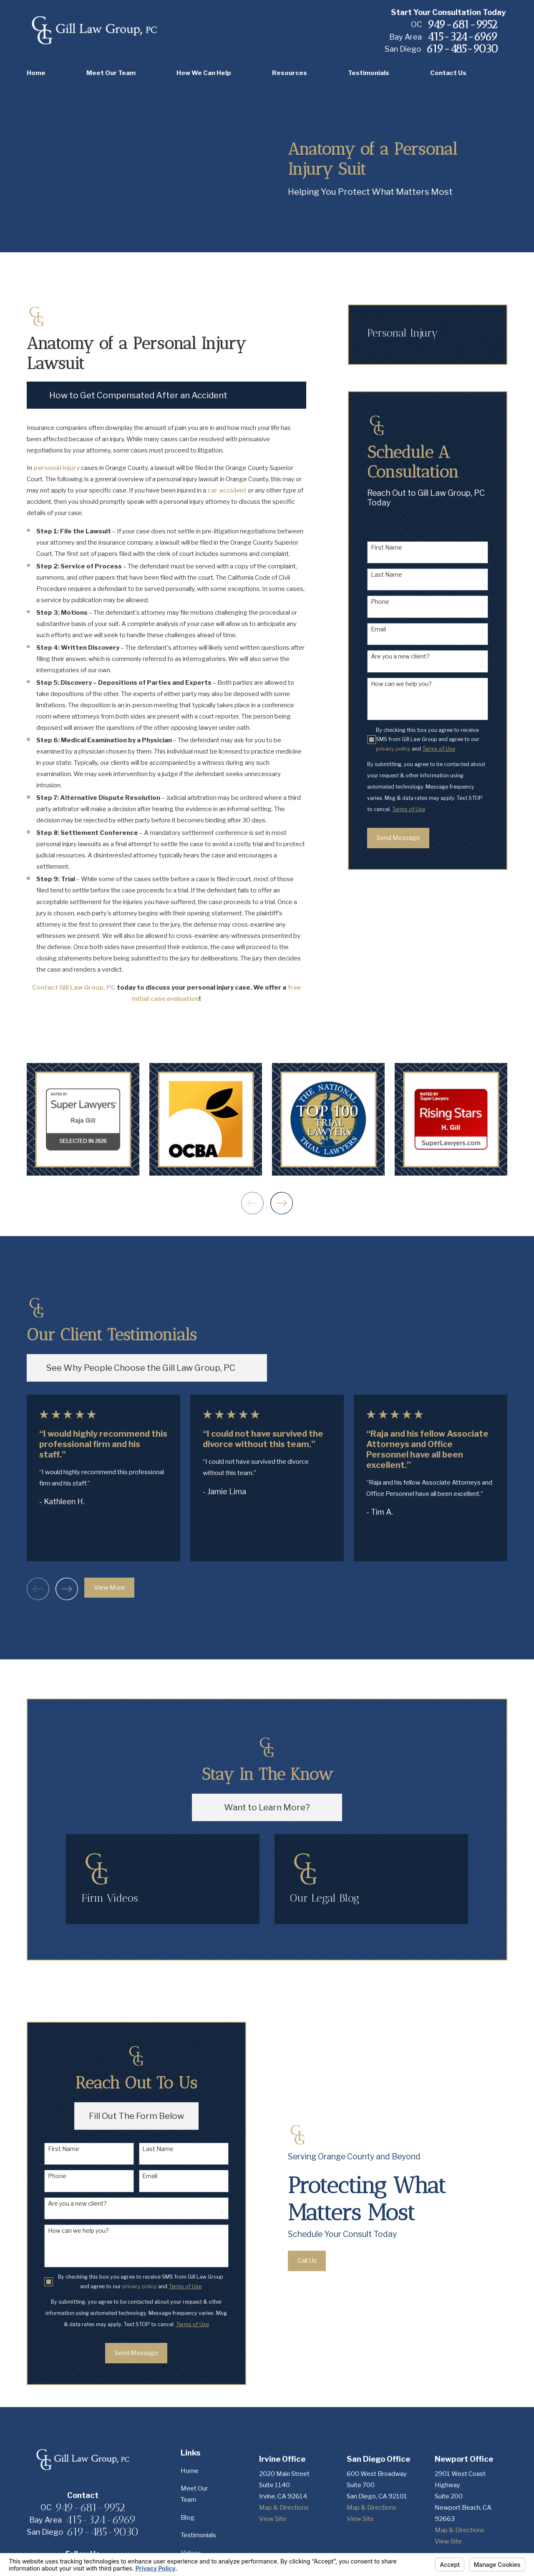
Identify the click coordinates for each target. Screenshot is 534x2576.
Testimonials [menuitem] (368, 73)
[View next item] (281, 1203)
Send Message (398, 838)
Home (190, 2471)
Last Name (386, 574)
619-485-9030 (462, 49)
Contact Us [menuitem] (448, 73)
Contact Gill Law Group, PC (74, 987)
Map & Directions (284, 2507)
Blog (187, 2517)
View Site (272, 2519)
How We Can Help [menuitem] (203, 73)
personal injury (56, 468)
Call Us (319, 2260)
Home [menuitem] (36, 73)
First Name (386, 547)
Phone (380, 601)
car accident (227, 490)
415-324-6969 (462, 37)
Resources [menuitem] (289, 73)
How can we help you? (401, 684)
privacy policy (393, 749)
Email (378, 629)
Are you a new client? (400, 656)
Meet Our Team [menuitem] (111, 73)
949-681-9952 (462, 24)
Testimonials (198, 2535)
